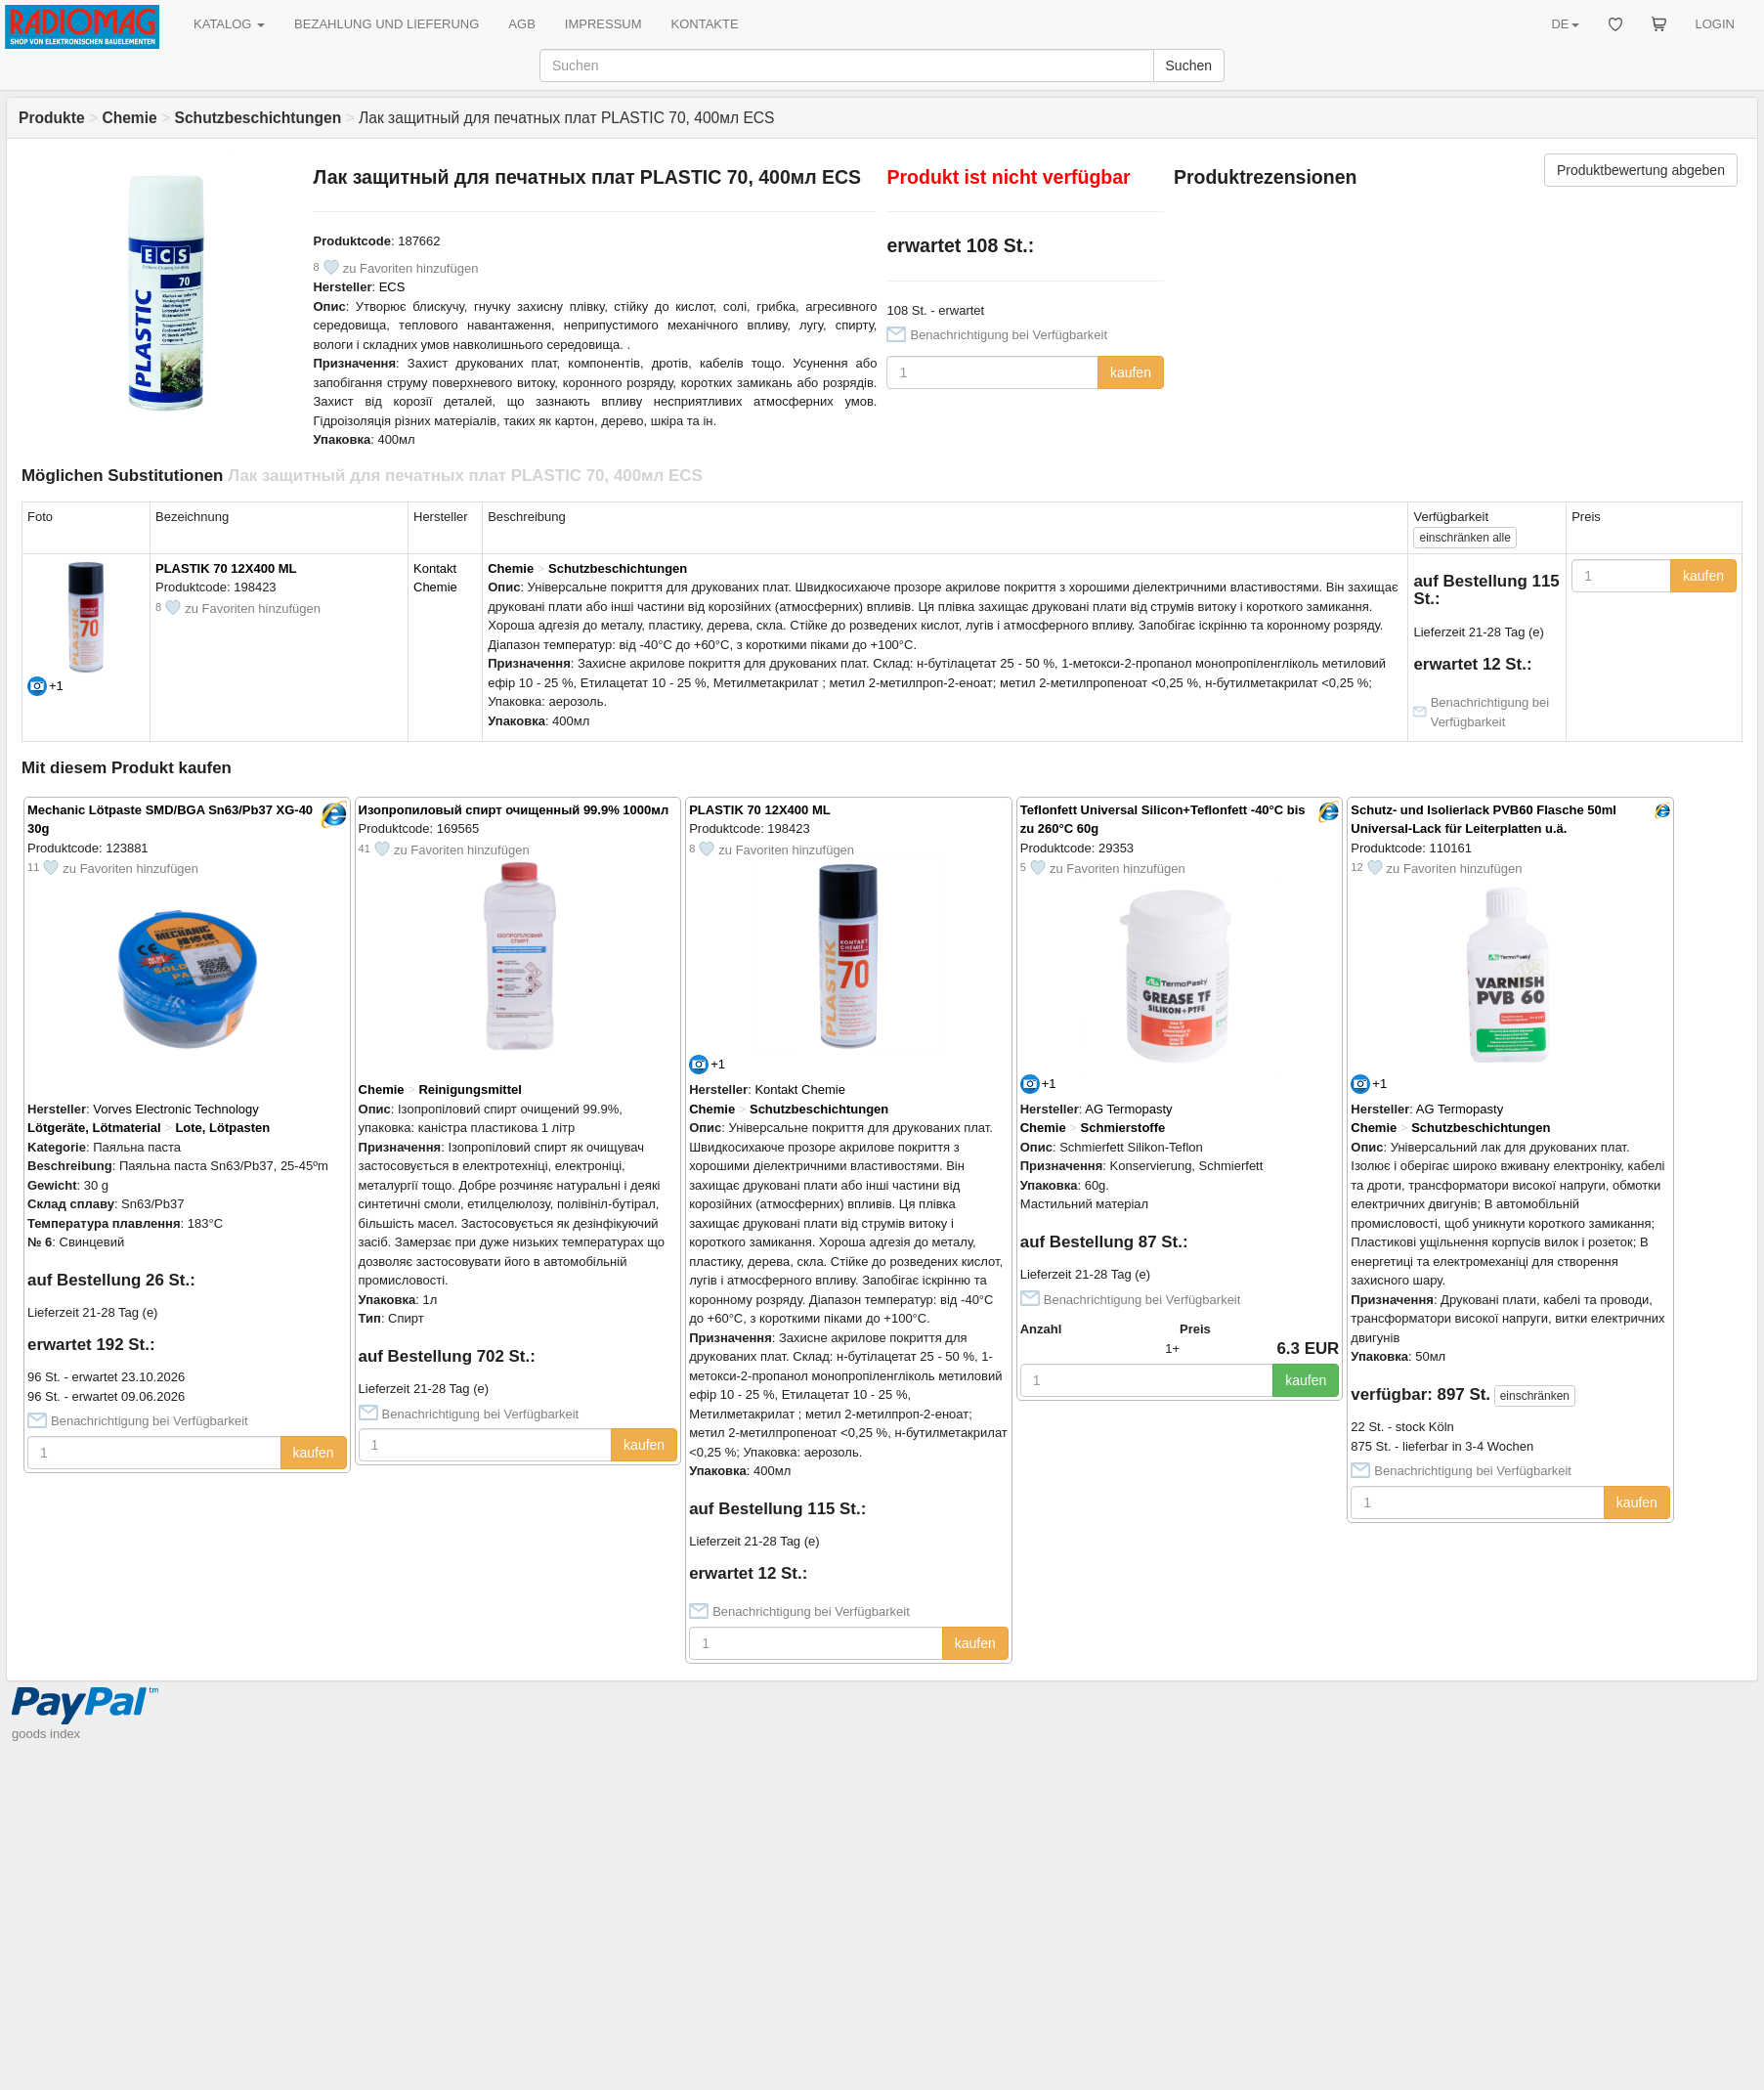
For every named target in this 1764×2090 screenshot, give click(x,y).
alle (1464, 537)
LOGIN (1715, 24)
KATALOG (229, 24)
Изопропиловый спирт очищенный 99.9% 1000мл (514, 810)
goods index (46, 1733)
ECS (392, 287)
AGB (521, 24)
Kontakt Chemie (799, 1089)
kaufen (1130, 372)
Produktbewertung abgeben (1641, 170)
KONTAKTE (705, 24)
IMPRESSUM (603, 24)
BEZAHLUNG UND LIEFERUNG (386, 24)
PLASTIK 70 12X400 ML (226, 568)
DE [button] (1564, 24)
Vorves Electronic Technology (176, 1109)
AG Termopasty (1128, 1109)
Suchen (1189, 65)
